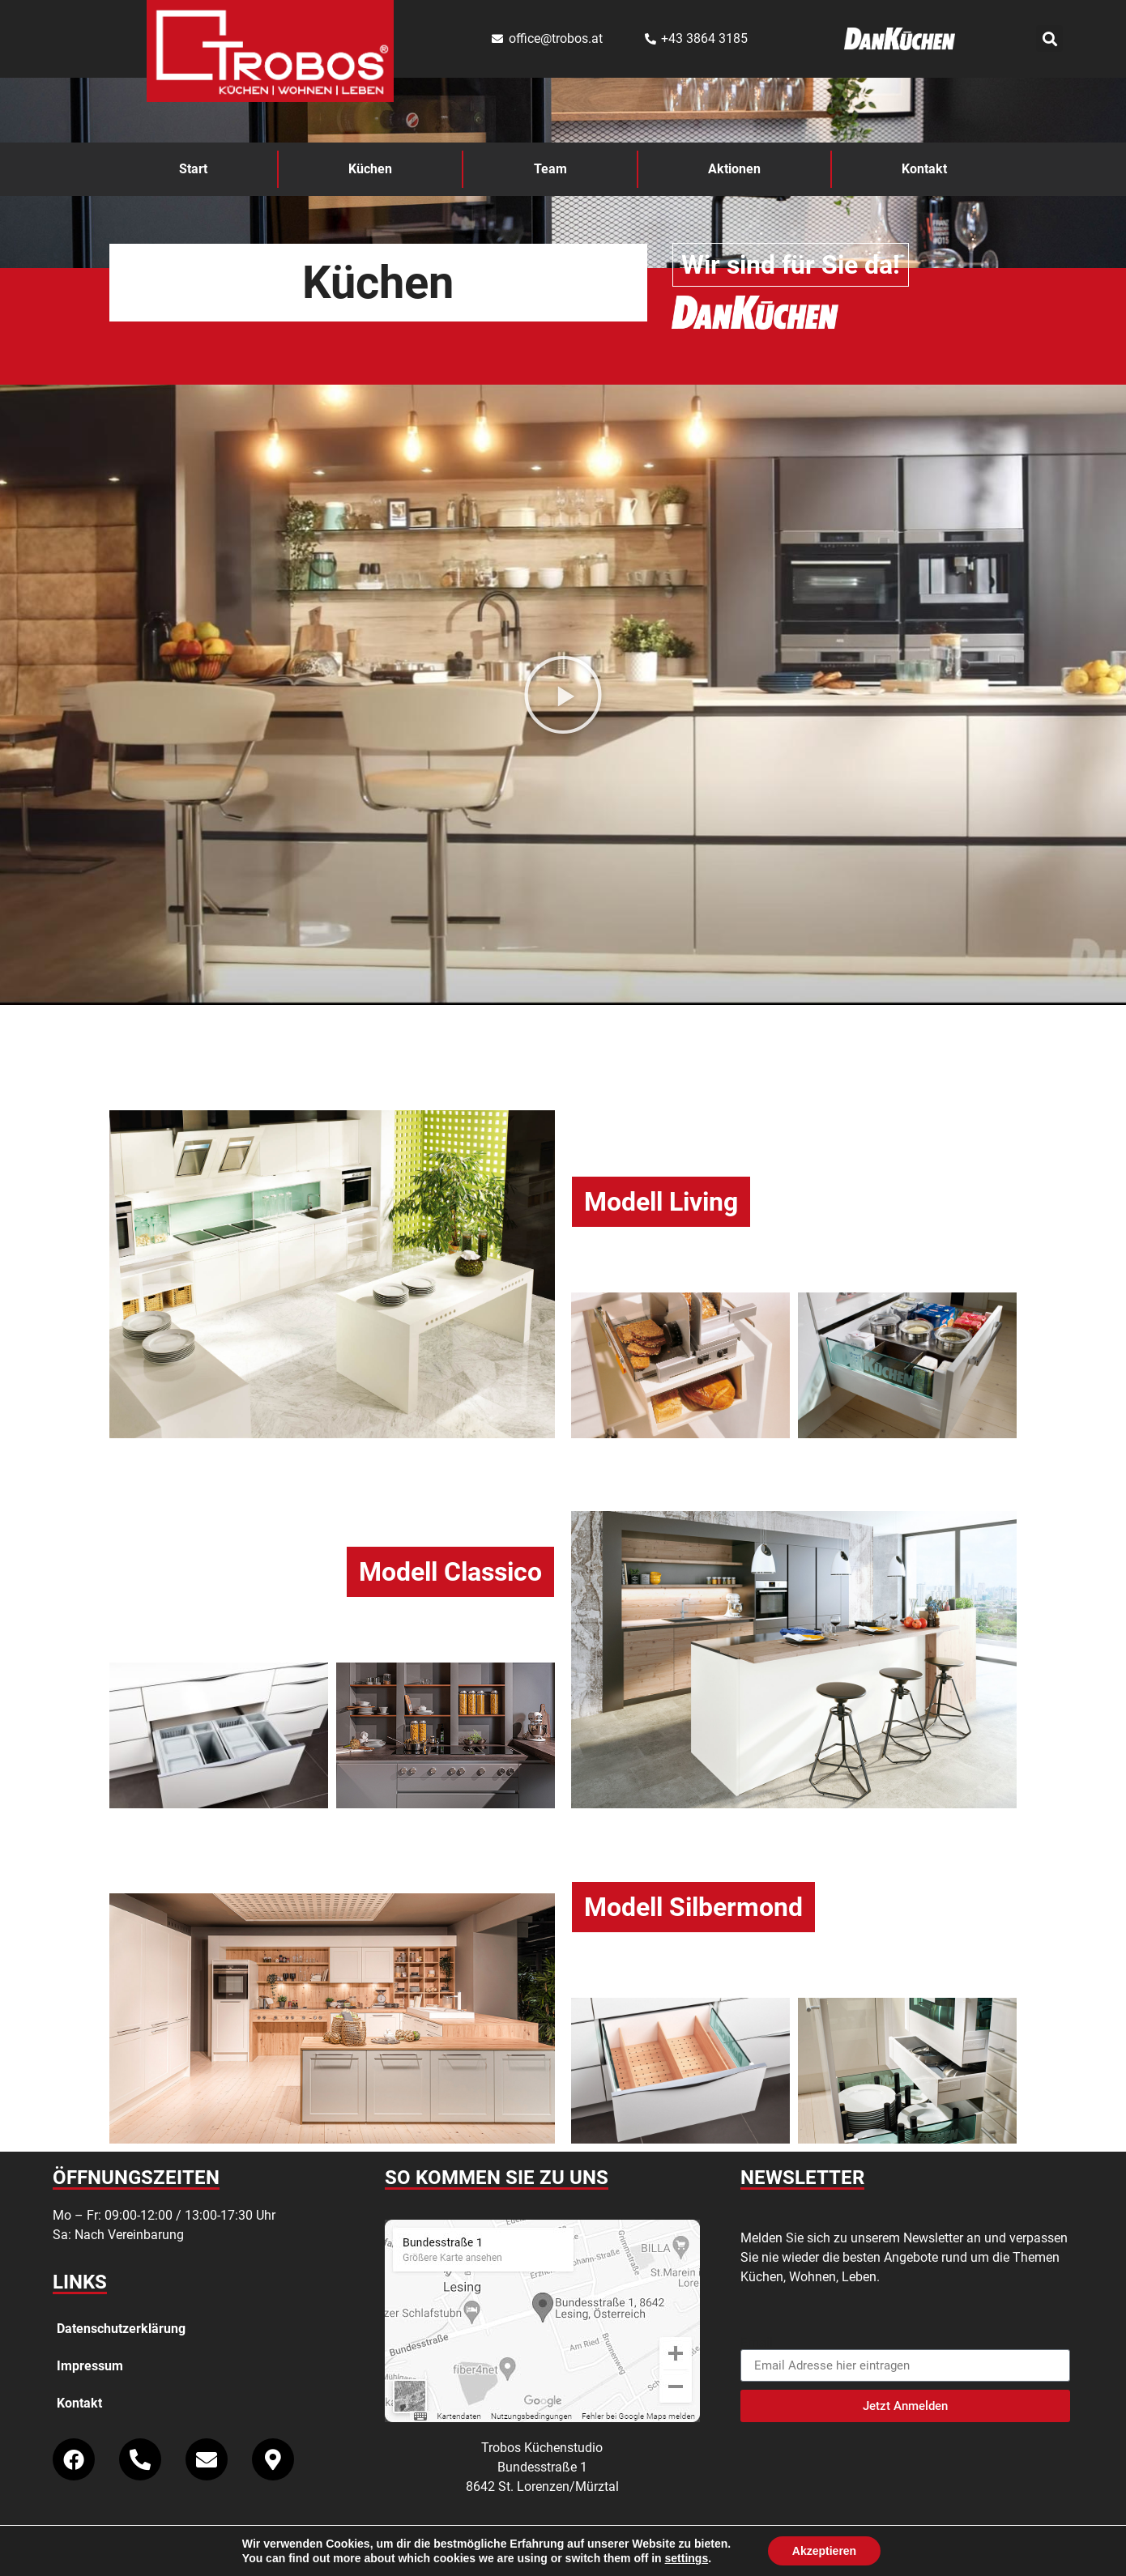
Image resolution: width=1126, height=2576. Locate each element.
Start (193, 169)
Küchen (370, 169)
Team (550, 169)
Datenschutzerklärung (121, 2328)
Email (756, 2342)
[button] (1049, 38)
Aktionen (734, 169)
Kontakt (924, 169)
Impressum (90, 2366)
